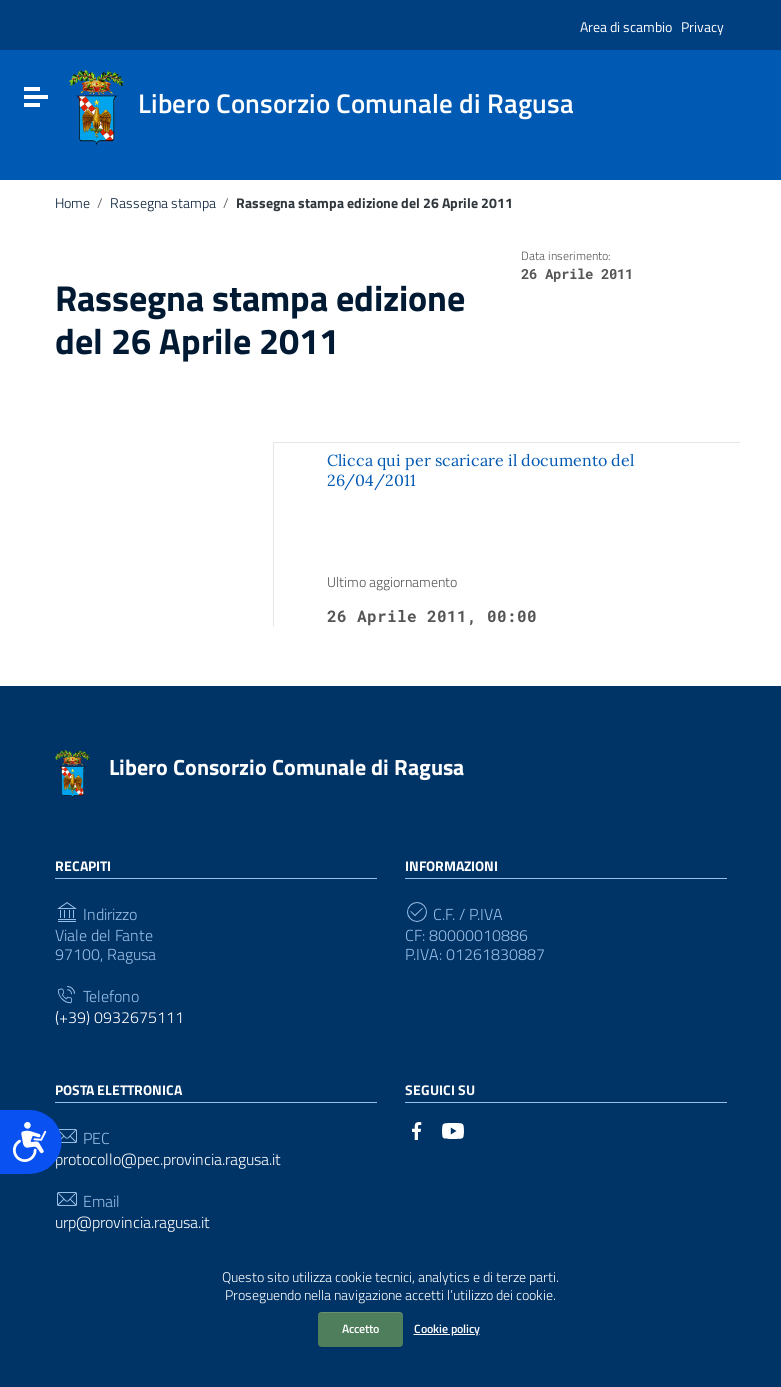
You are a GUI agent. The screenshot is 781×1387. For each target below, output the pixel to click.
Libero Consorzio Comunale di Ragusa (286, 767)
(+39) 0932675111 (119, 1017)
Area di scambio (626, 26)
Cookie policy (447, 1328)
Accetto (360, 1328)
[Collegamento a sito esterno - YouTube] (453, 1129)
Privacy (702, 26)
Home (72, 203)
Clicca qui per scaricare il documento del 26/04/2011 (480, 469)
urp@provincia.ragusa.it (132, 1222)
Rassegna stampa (163, 203)
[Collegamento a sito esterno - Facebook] (417, 1129)
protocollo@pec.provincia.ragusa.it (168, 1159)
